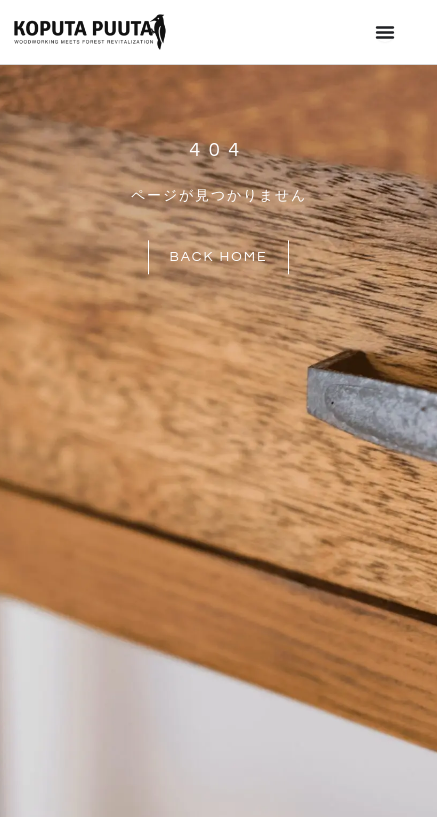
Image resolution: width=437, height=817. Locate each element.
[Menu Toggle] (385, 32)
